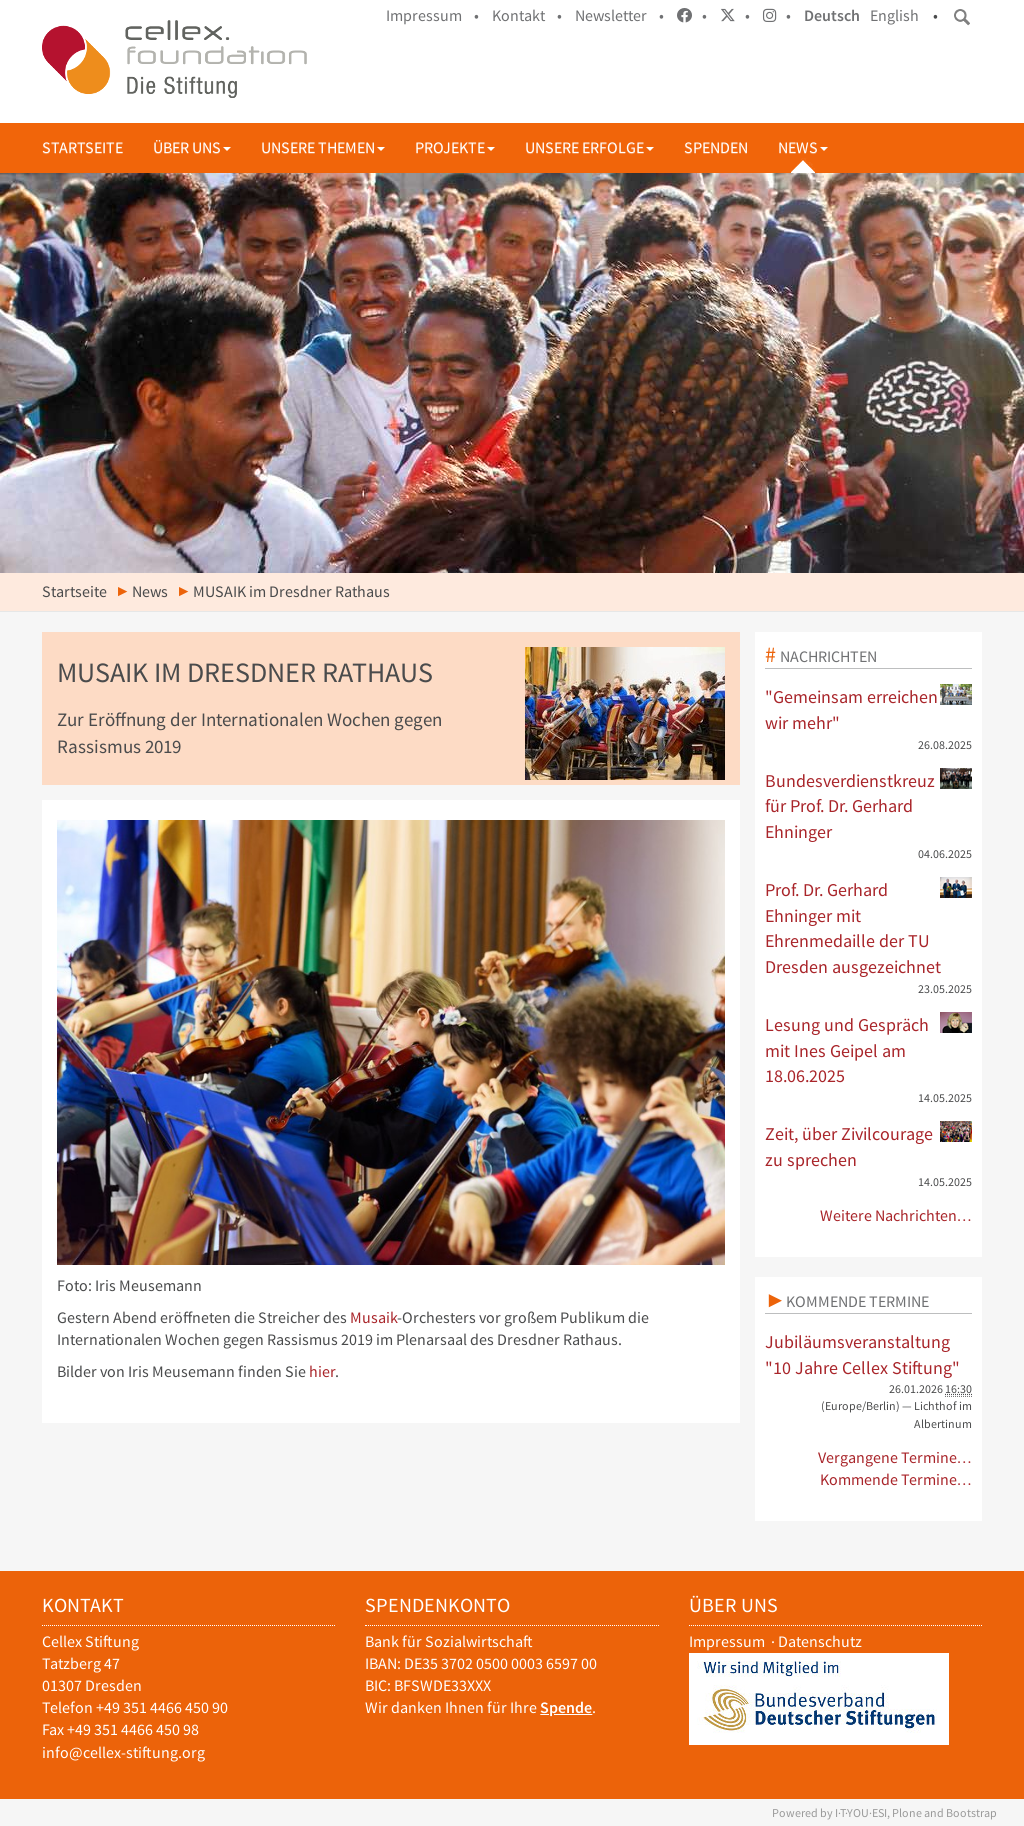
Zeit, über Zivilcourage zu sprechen (869, 1146)
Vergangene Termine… (895, 1457)
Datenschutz (820, 1641)
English (894, 15)
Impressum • (432, 15)
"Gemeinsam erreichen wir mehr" (869, 709)
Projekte (455, 147)
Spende (566, 1707)
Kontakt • (527, 15)
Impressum (727, 1641)
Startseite (82, 147)
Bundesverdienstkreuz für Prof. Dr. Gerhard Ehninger (869, 805)
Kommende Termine (857, 1301)
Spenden (716, 147)
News (803, 147)
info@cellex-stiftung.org (123, 1752)
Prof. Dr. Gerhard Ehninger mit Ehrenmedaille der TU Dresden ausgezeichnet (869, 927)
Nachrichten (828, 656)
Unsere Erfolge (589, 147)
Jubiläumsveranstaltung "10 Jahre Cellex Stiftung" (862, 1354)
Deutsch (832, 15)
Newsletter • (619, 15)
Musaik (373, 1317)
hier (322, 1371)
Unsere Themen (323, 147)
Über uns (192, 147)
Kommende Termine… (896, 1479)
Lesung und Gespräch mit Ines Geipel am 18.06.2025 (869, 1049)
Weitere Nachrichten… (896, 1215)
